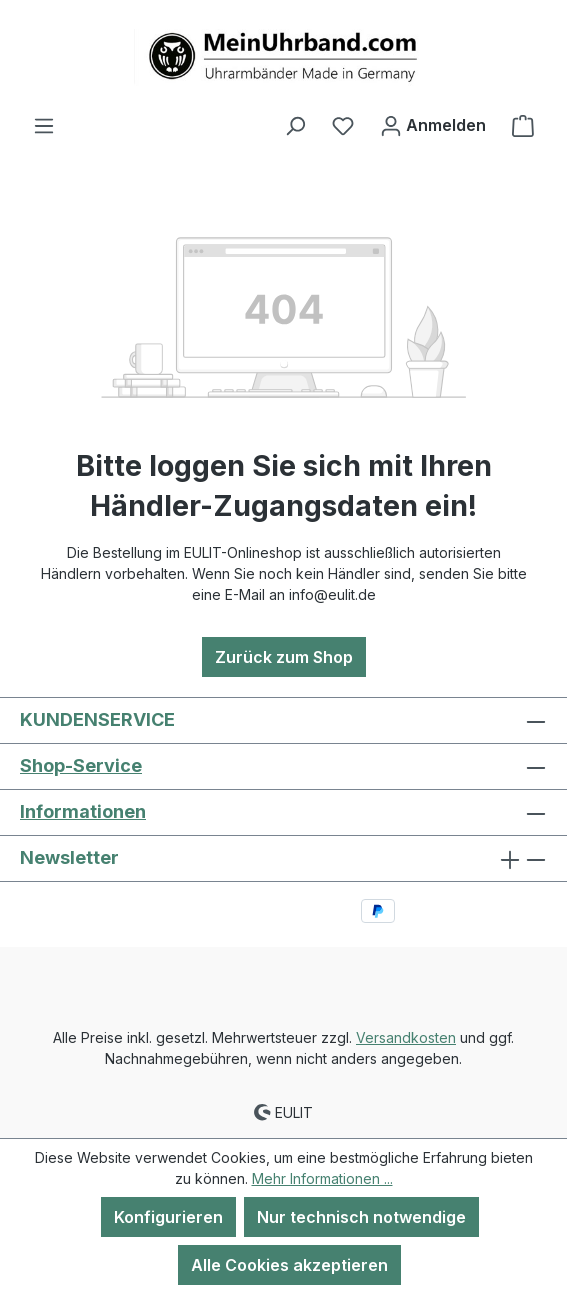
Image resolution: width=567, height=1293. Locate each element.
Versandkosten (406, 1037)
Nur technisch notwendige (361, 1217)
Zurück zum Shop (284, 657)
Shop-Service (81, 765)
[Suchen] (295, 125)
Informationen (83, 811)
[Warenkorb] (523, 125)
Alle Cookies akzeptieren (289, 1265)
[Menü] (44, 125)
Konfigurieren (168, 1217)
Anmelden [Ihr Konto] (433, 122)
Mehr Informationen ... (322, 1178)
